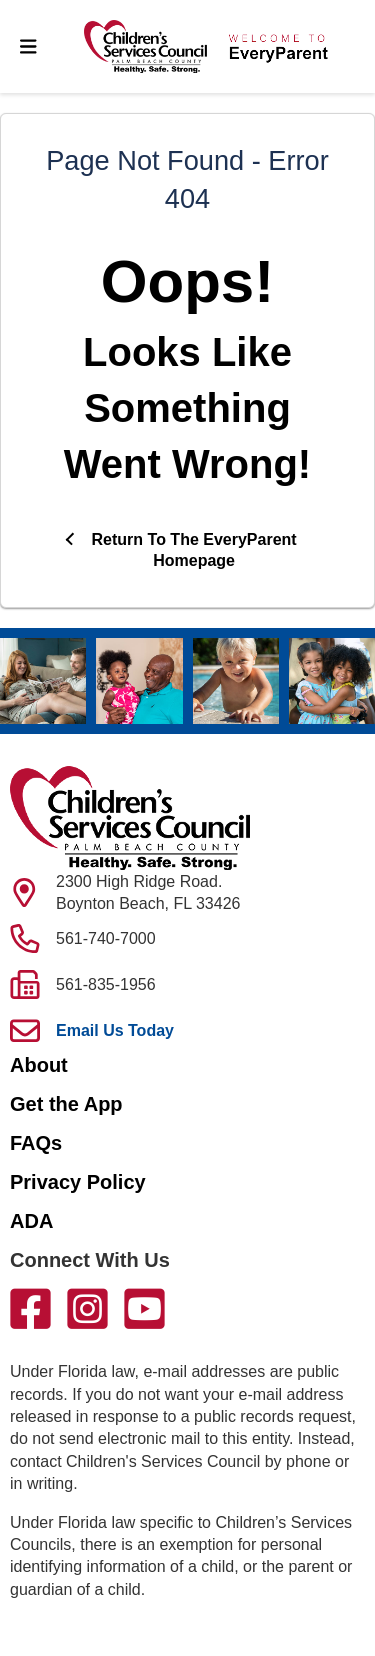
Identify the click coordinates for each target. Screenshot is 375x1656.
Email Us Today (115, 1030)
